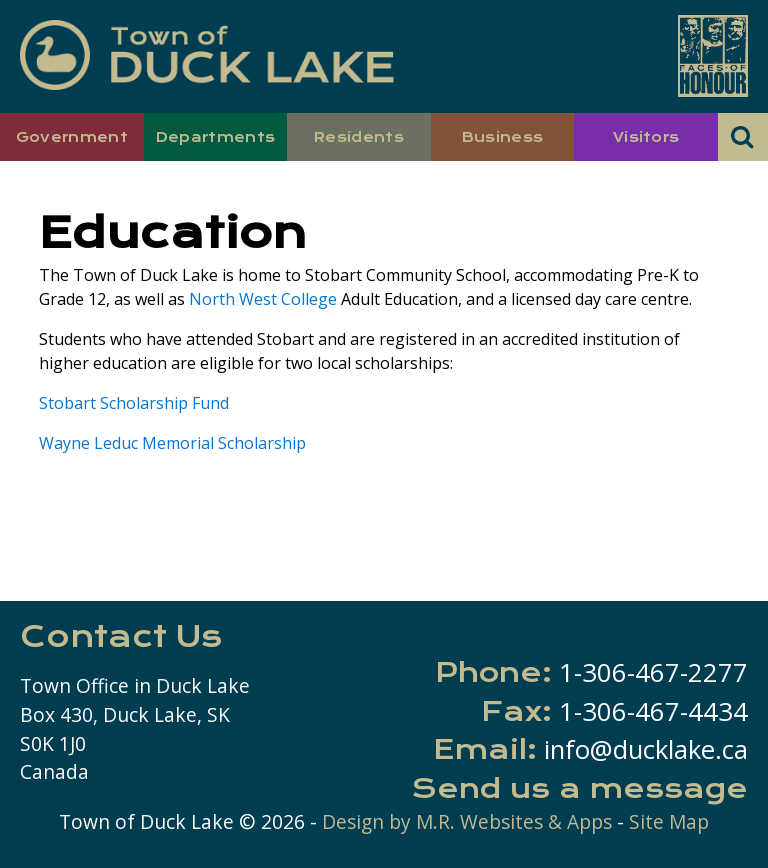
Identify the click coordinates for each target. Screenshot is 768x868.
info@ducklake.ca (646, 749)
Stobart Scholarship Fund (134, 403)
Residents (359, 137)
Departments (216, 137)
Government (72, 137)
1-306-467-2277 (653, 672)
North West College (263, 299)
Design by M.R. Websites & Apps (467, 821)
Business (503, 137)
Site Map (669, 821)
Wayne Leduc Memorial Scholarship (172, 443)
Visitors (646, 137)
